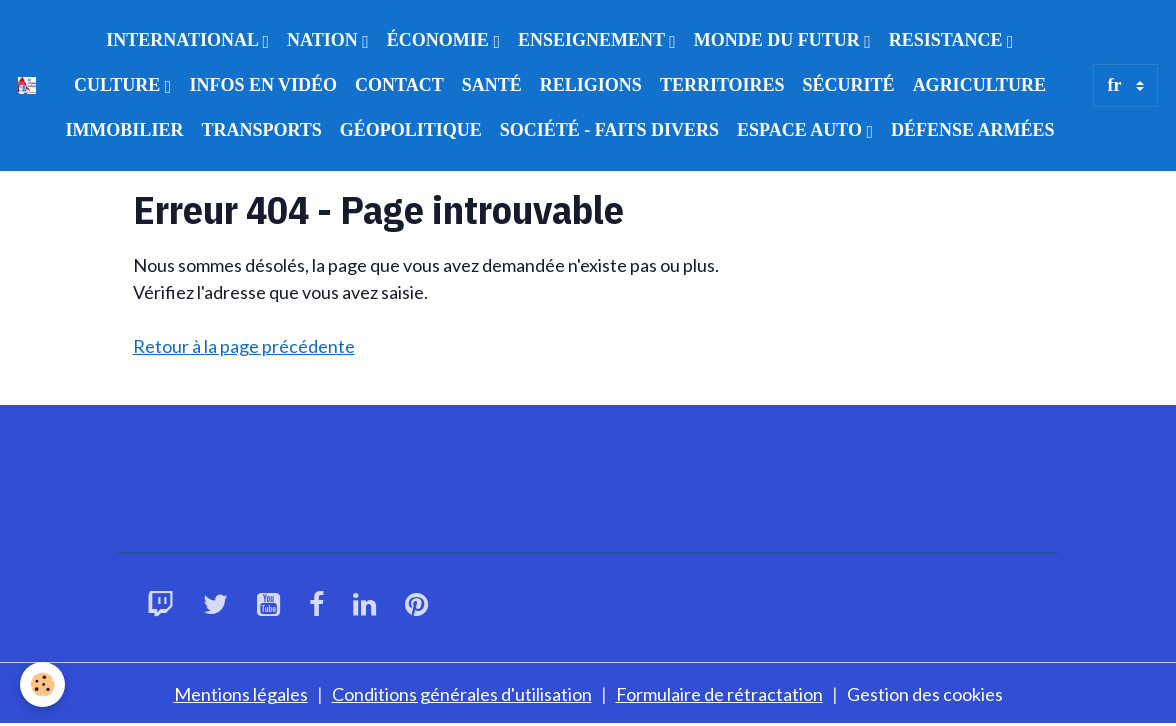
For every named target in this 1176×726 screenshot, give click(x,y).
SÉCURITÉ (849, 85)
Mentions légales (241, 694)
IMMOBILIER (124, 130)
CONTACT (399, 85)
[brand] (27, 86)
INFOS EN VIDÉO (263, 85)
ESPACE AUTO (801, 130)
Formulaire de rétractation (719, 694)
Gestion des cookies (925, 694)
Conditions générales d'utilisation (462, 694)
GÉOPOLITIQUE (411, 130)
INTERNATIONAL (184, 40)
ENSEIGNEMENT (593, 40)
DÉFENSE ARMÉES (973, 130)
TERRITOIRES (722, 85)
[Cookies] (42, 684)
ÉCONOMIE (440, 40)
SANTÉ (492, 85)
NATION (324, 40)
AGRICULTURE (979, 85)
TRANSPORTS (261, 130)
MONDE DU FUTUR (779, 40)
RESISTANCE (948, 40)
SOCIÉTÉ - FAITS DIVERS (609, 130)
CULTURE (119, 85)
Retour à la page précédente (244, 346)
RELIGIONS (591, 85)
